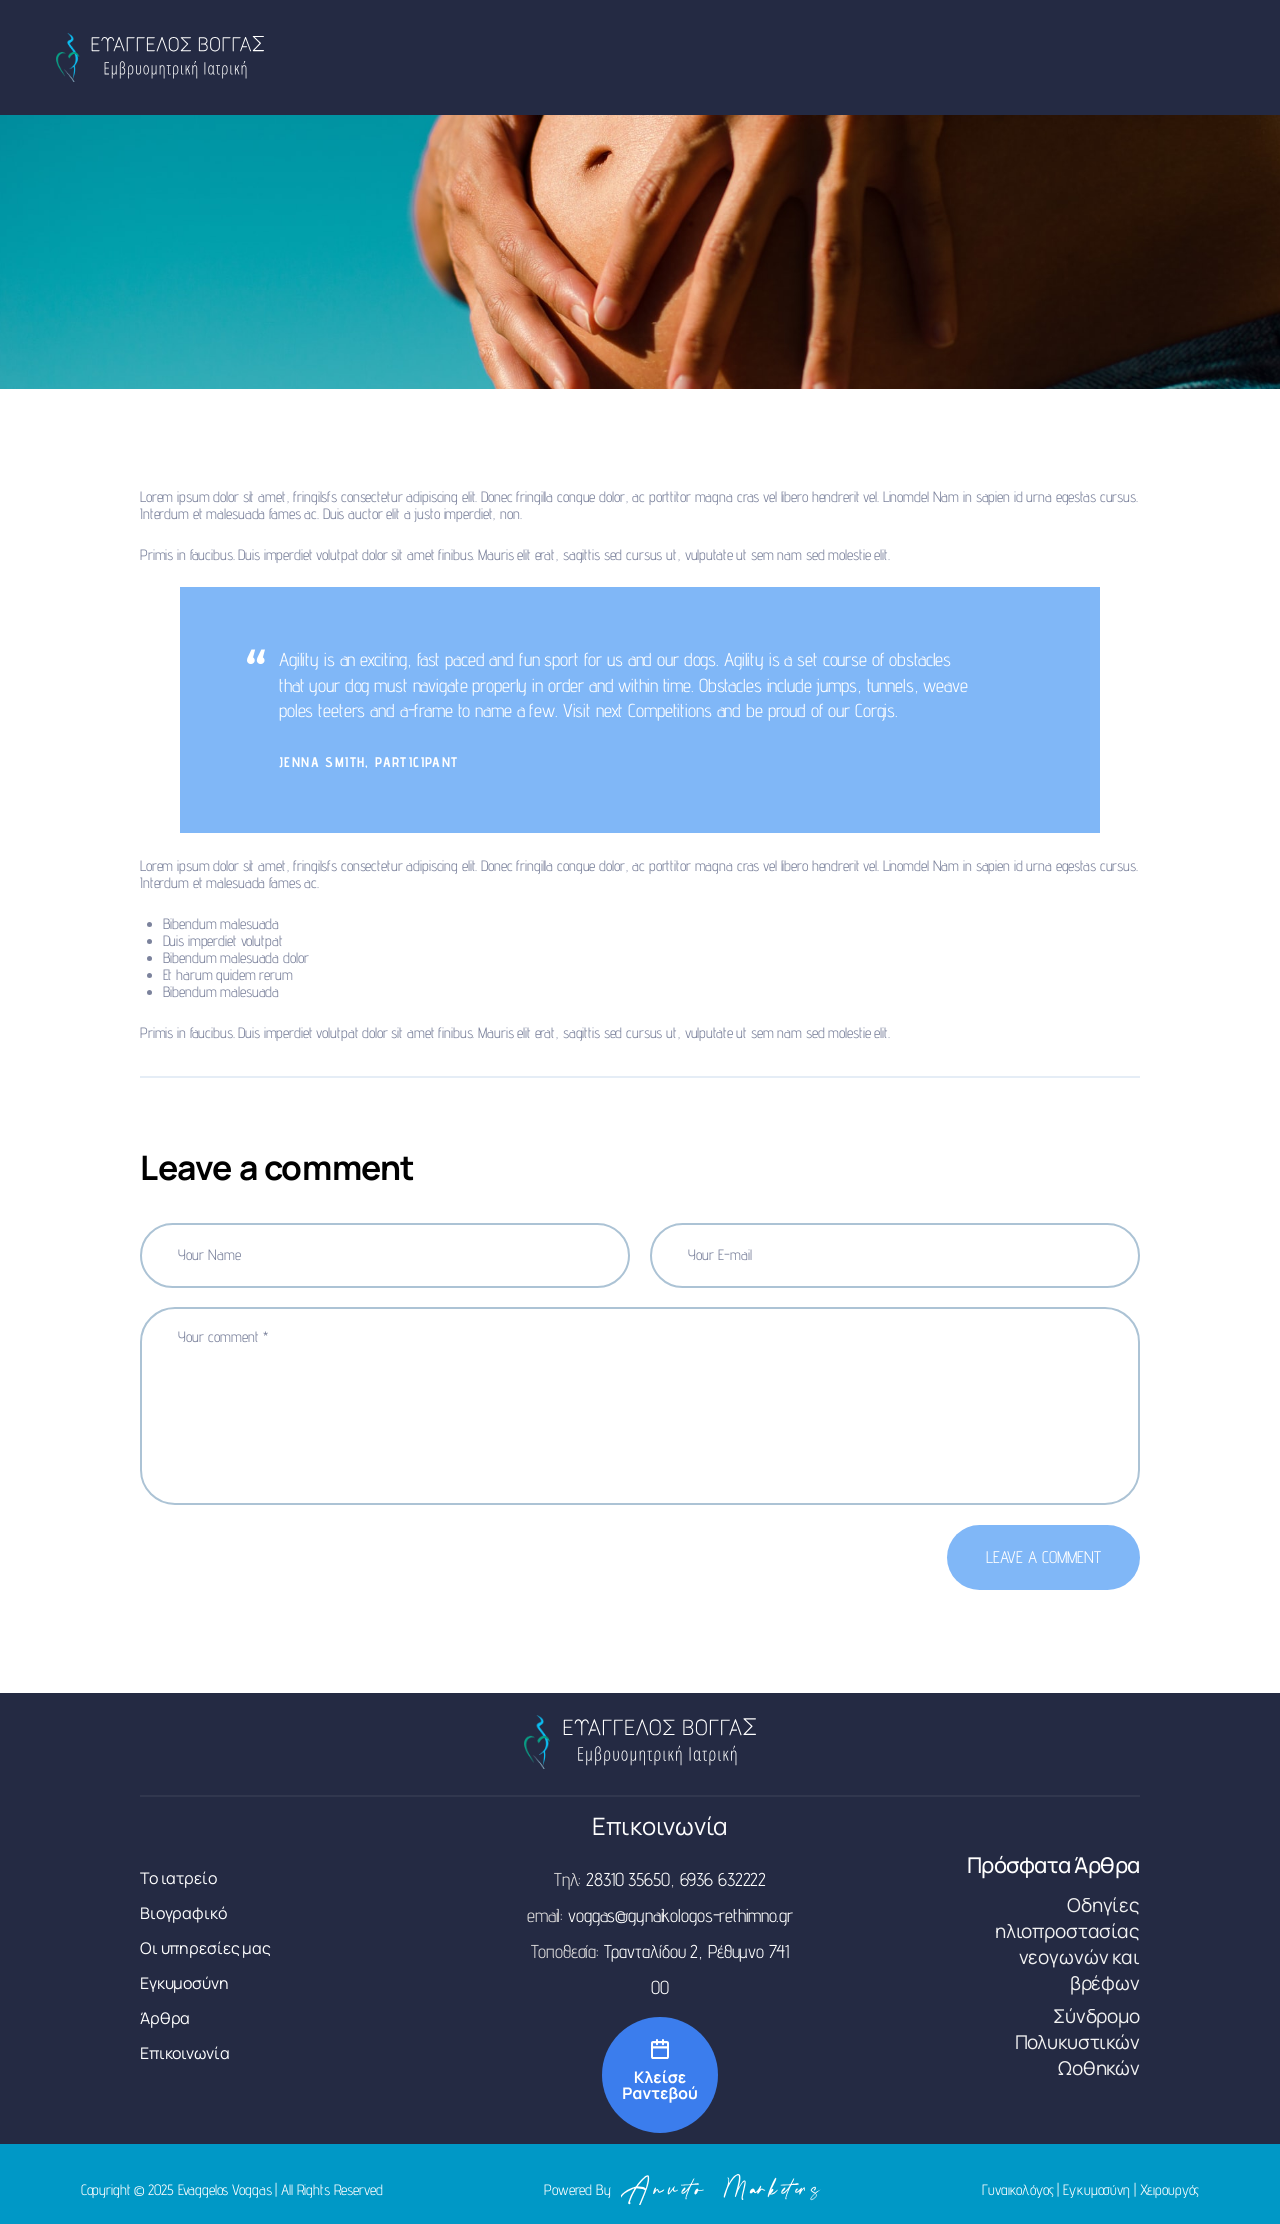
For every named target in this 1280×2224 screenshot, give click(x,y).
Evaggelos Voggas (225, 2189)
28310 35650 (628, 1879)
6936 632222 (723, 1879)
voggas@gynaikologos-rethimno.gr (680, 1915)
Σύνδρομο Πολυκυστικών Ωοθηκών (1077, 2042)
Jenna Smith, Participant (369, 762)
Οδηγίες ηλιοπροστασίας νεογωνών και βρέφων (1067, 1944)
